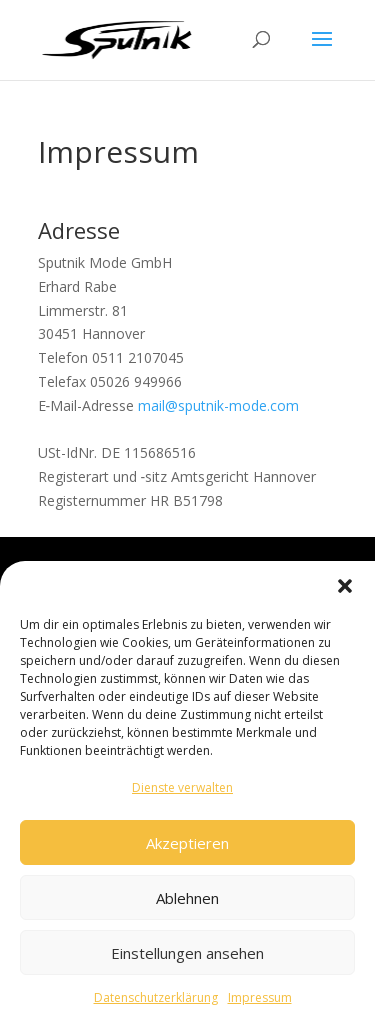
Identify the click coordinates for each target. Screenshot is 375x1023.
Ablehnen (187, 904)
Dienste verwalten (182, 794)
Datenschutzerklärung (156, 1004)
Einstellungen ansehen (187, 959)
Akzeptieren (187, 849)
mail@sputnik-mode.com (218, 405)
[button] (345, 593)
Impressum (260, 1004)
